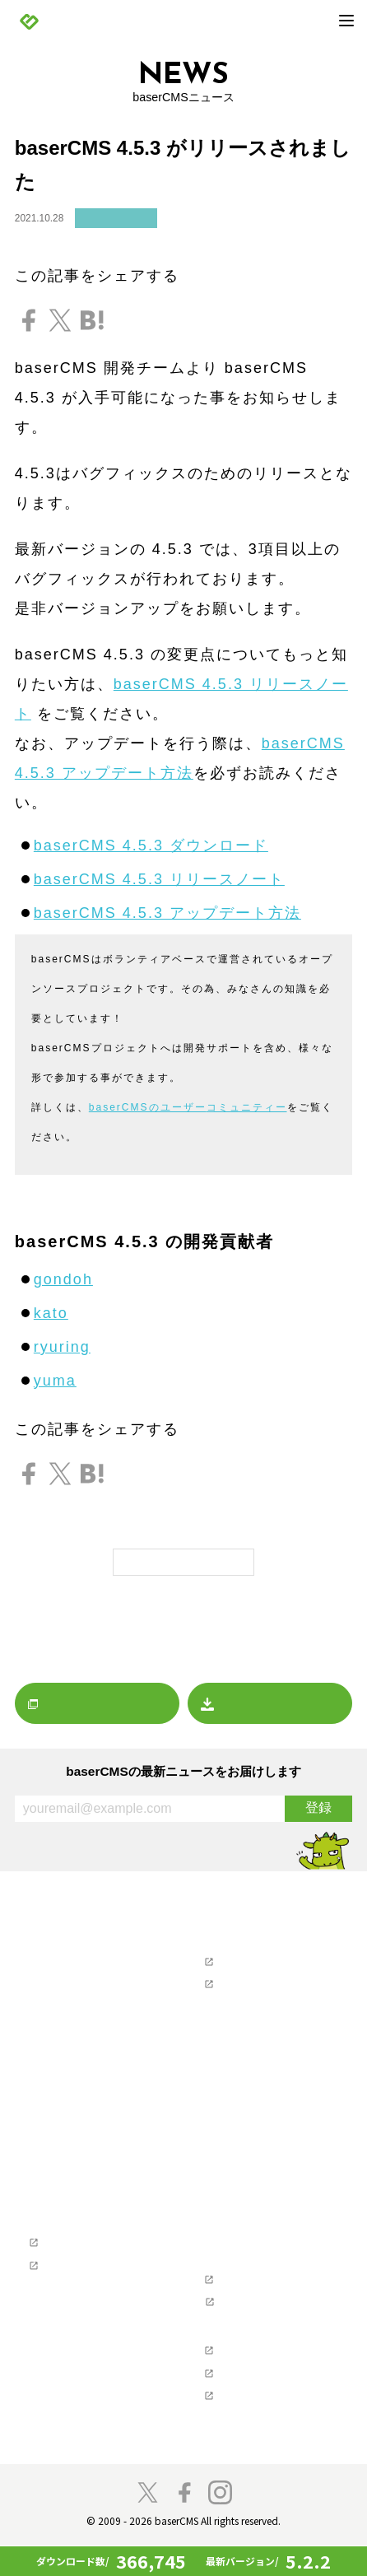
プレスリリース (63, 1997)
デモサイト (52, 2186)
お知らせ (47, 1957)
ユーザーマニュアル (249, 1983)
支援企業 (211, 2343)
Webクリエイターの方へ (74, 2232)
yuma (55, 1380)
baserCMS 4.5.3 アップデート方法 (167, 913)
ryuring (62, 1347)
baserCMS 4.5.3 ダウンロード (151, 845)
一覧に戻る (184, 1561)
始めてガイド (58, 2166)
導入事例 (47, 2206)
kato (51, 1313)
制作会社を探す (227, 2030)
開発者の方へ (58, 2402)
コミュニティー (247, 1107)
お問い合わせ (233, 2003)
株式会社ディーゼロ (249, 2402)
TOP (26, 1912)
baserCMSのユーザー (148, 1107)
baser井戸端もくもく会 (82, 2421)
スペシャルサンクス (74, 2440)
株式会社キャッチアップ (259, 2424)
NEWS (31, 1938)
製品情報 (36, 2109)
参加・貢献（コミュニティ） (84, 2305)
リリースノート (116, 219)
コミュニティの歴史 (74, 2343)
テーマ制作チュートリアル (90, 2277)
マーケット (52, 2055)
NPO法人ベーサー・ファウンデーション (271, 2370)
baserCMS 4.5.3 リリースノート (159, 879)
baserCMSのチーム (72, 2362)
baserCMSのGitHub (248, 2294)
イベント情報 (58, 2016)
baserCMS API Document (262, 2317)
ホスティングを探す (238, 2057)
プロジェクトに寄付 (74, 2382)
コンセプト (52, 2323)
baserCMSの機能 (67, 2146)
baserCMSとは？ (67, 2128)
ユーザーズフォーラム (254, 1960)
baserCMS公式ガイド (78, 2254)
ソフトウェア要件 (243, 2251)
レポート (47, 2035)
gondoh (63, 1279)
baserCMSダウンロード (248, 2083)
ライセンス (227, 2271)
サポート (211, 1938)
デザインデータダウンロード (270, 2102)
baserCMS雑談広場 (238, 2451)
